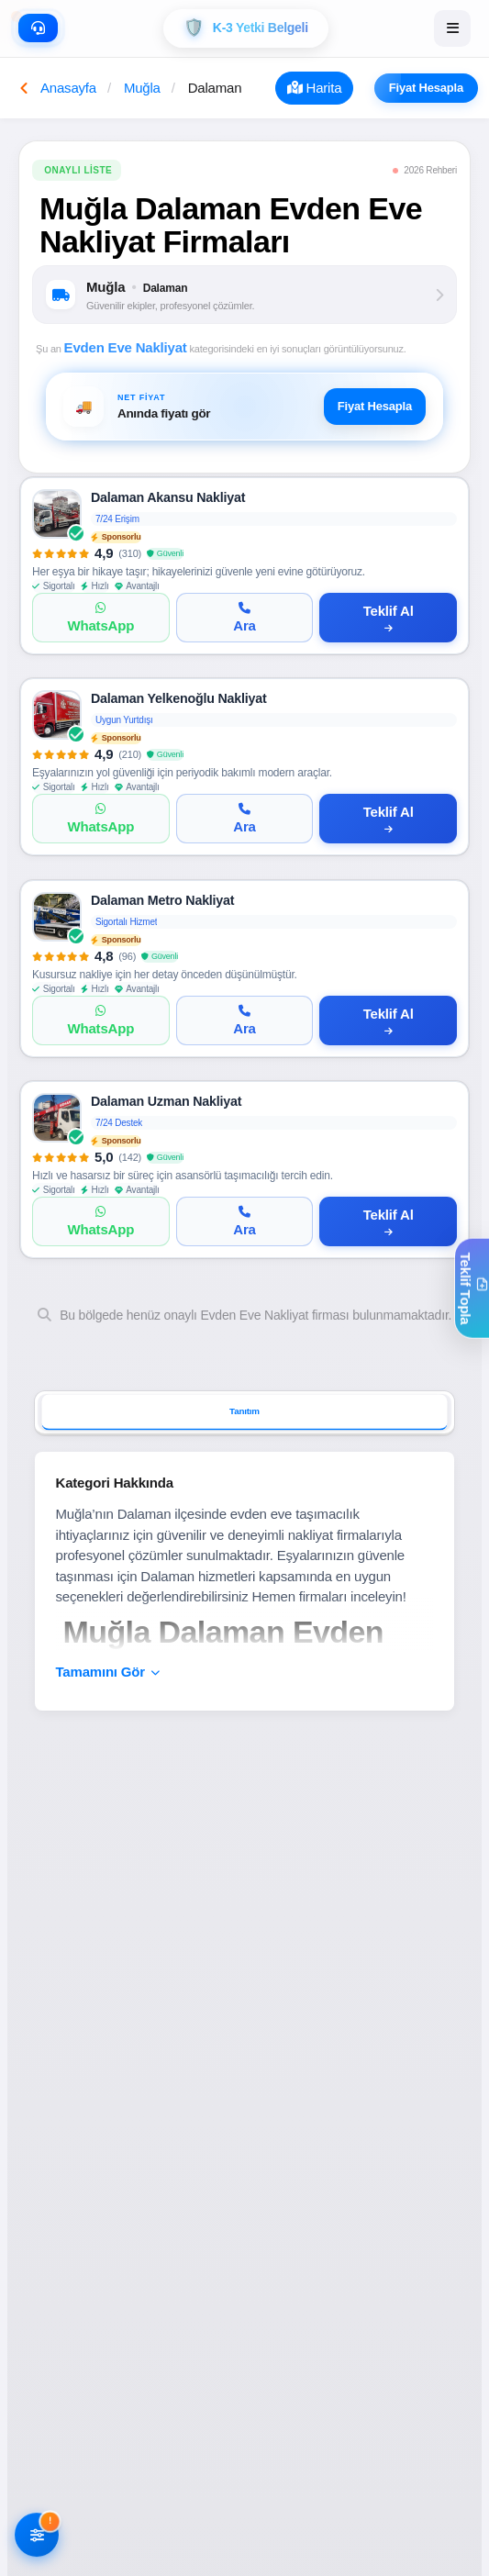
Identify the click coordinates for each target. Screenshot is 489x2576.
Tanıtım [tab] (244, 1412)
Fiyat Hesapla (433, 88)
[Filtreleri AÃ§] (37, 2536)
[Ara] (245, 618)
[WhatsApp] (101, 618)
